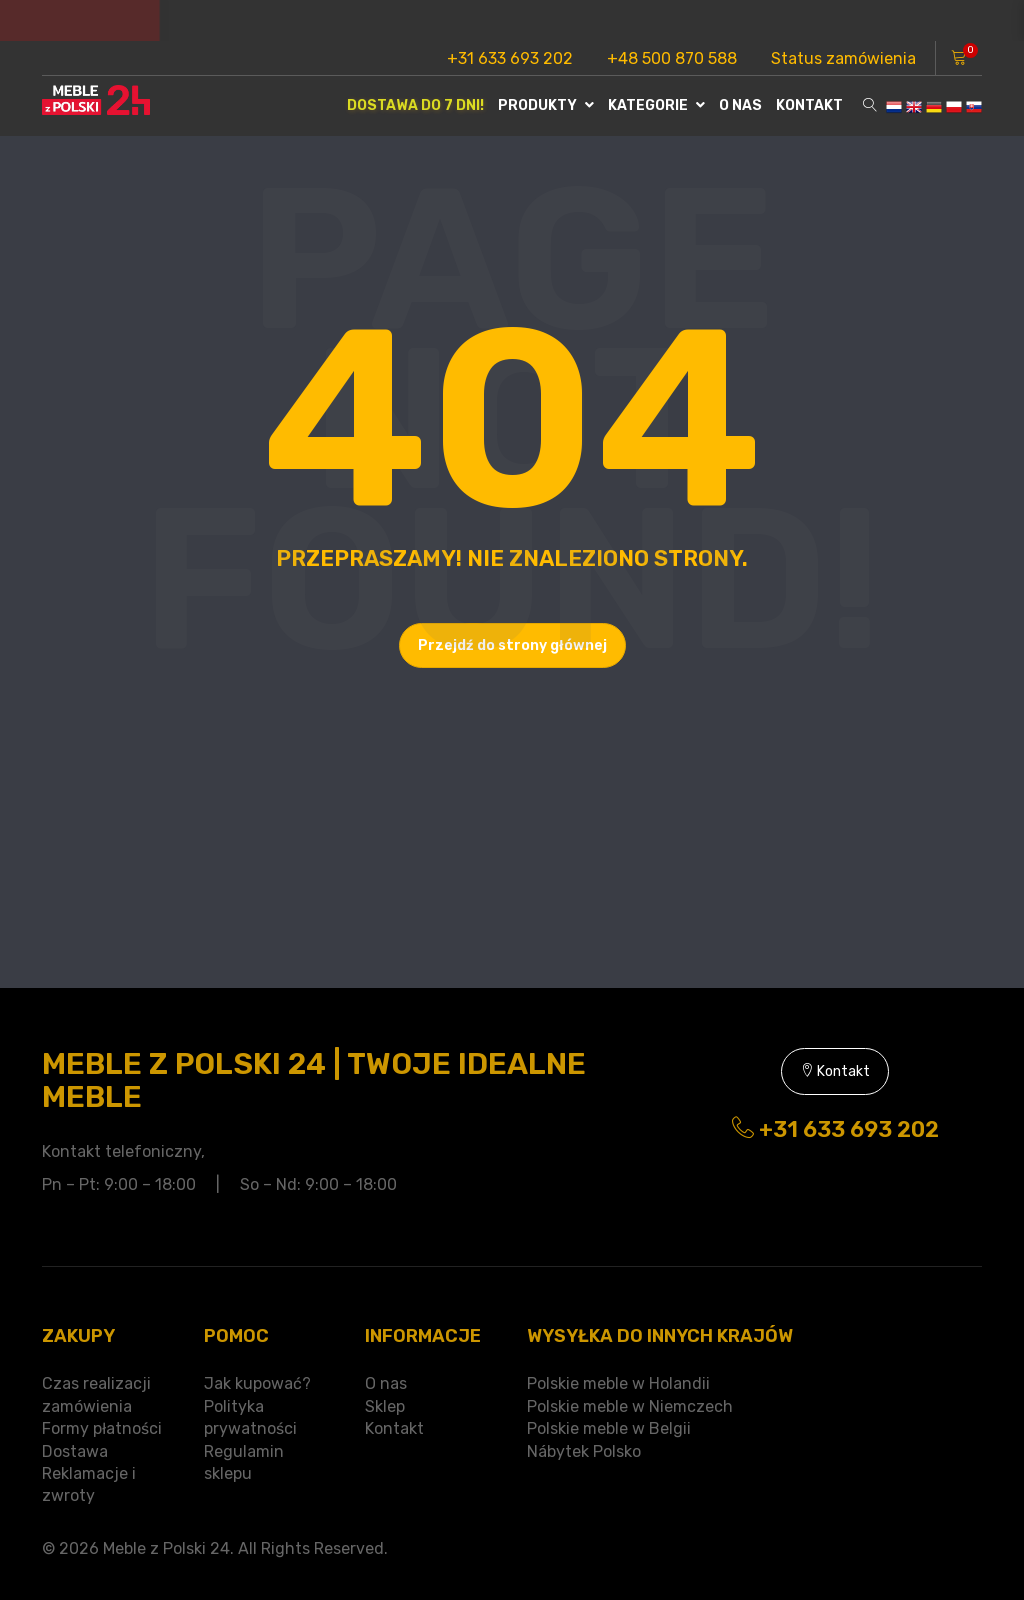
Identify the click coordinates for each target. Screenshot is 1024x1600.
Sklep (385, 1406)
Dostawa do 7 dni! (415, 105)
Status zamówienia (843, 58)
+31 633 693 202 (510, 58)
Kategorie (656, 105)
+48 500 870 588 (672, 58)
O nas (740, 105)
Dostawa (75, 1451)
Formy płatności (102, 1428)
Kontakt (809, 105)
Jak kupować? (257, 1383)
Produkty (546, 105)
